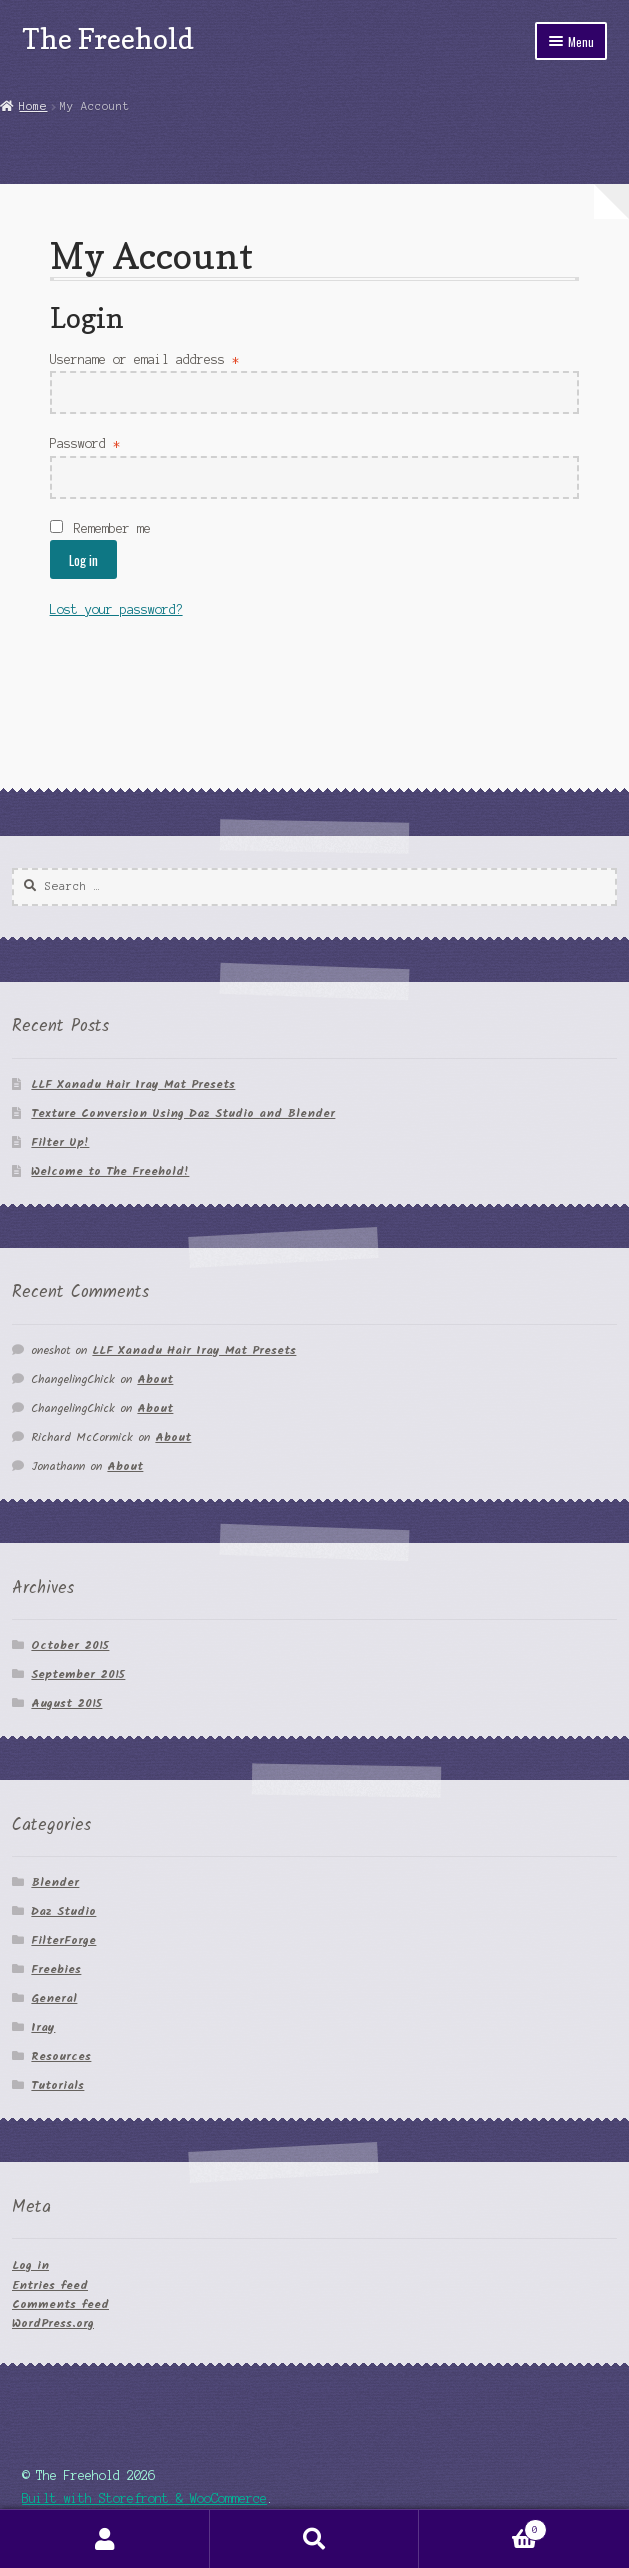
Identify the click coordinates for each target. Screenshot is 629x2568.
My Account (105, 2539)
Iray (43, 2027)
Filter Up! (60, 1142)
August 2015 (66, 1703)
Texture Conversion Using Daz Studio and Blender (183, 1113)
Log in (83, 560)
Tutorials (57, 2085)
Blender (55, 1882)
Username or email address (144, 359)
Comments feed (60, 2304)
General (54, 1998)
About (155, 1379)
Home (33, 106)
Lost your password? (116, 609)
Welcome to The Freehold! (110, 1171)
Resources (61, 2056)
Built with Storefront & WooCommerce (144, 2498)
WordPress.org (53, 2323)
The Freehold (108, 38)
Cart (482, 2528)
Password (85, 443)
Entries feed (50, 2285)
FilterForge (63, 1940)
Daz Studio (63, 1911)
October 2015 (70, 1645)
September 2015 (78, 1674)
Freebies (56, 1969)
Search (315, 2539)
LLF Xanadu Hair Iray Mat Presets (133, 1084)
